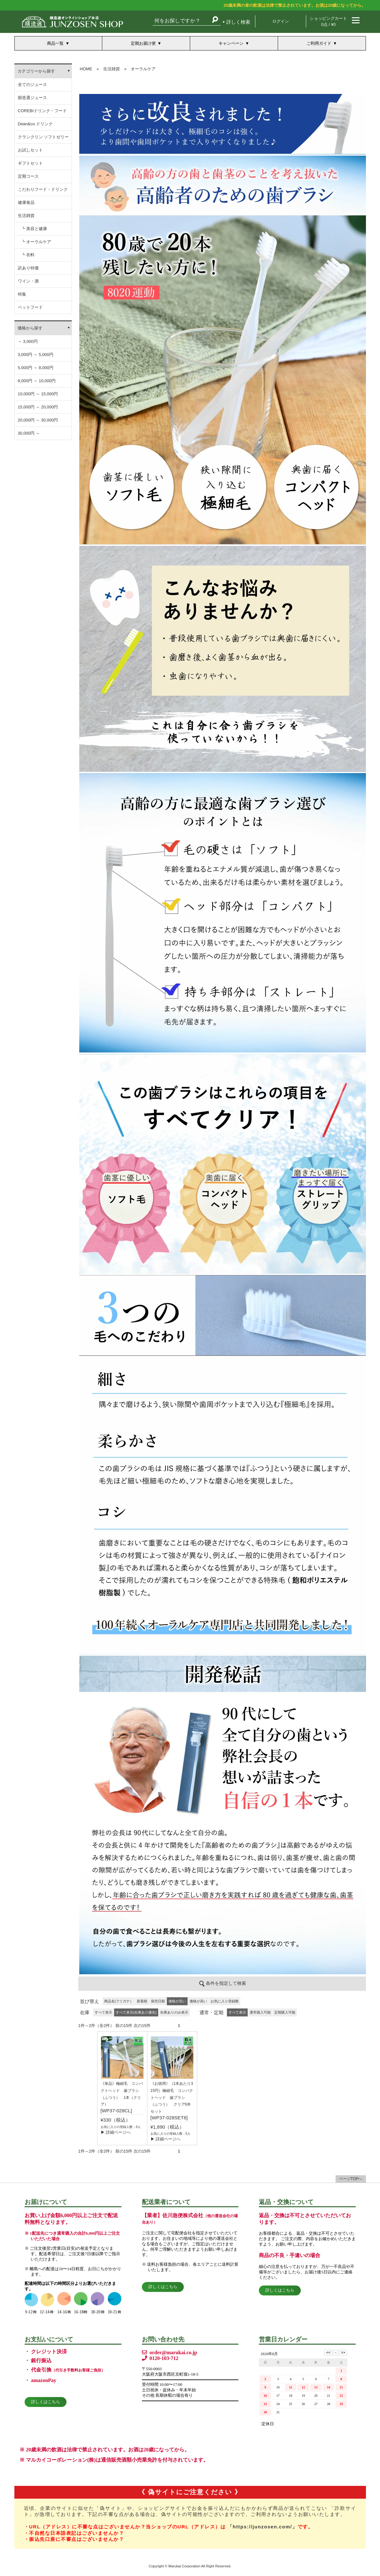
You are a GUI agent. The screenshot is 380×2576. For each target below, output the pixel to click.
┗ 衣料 (28, 254)
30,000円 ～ (29, 433)
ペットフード (30, 307)
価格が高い (198, 2001)
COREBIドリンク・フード (42, 110)
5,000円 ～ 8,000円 (35, 367)
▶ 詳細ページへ (116, 2132)
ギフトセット (30, 163)
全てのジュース (32, 84)
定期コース (28, 176)
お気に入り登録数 (225, 2001)
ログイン (280, 21)
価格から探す (30, 328)
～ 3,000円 (28, 341)
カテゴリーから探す (36, 71)
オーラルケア (143, 68)
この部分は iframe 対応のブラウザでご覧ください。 (222, 1028)
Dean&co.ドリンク (35, 123)
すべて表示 (103, 2012)
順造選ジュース (32, 97)
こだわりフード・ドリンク (43, 189)
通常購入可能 (260, 2012)
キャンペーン (231, 43)
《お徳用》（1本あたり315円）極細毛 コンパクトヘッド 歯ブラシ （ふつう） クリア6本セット (172, 2097)
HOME (86, 68)
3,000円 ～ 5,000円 (35, 354)
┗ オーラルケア (36, 241)
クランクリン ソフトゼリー (43, 137)
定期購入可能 (284, 2012)
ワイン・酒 (28, 281)
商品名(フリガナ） (119, 2001)
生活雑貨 (26, 215)
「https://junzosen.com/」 (263, 2526)
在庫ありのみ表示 (174, 2012)
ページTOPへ (350, 2179)
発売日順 (158, 2001)
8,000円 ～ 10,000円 (37, 380)
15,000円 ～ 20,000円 (38, 407)
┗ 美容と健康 (34, 228)
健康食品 (26, 202)
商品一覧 (55, 43)
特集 (22, 294)
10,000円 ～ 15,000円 (38, 393)
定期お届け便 (143, 43)
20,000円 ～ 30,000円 (38, 420)
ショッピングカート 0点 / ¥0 (328, 21)
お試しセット (30, 150)
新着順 (142, 2001)
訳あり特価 (28, 268)
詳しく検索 (238, 22)
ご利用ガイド (318, 43)
